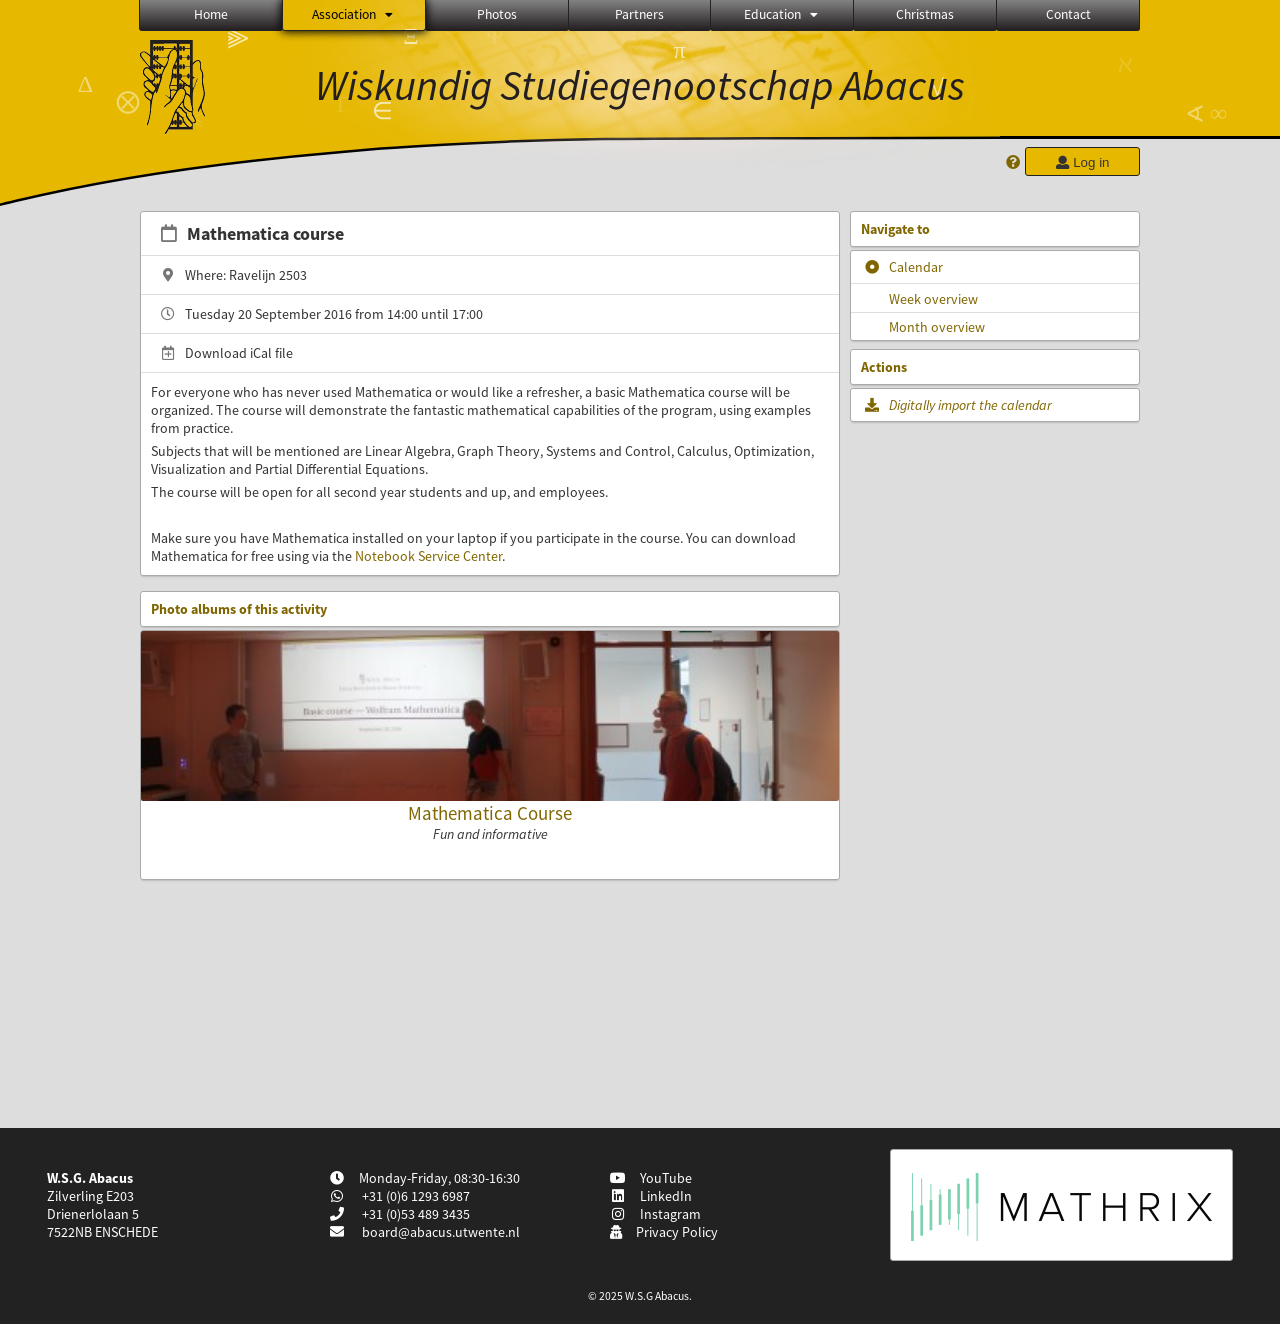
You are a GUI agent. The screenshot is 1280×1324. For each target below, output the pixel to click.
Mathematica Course (490, 813)
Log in (1082, 162)
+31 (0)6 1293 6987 (414, 1196)
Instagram (655, 1214)
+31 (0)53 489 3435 (414, 1214)
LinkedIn (650, 1196)
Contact (1068, 14)
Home (211, 14)
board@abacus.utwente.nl (441, 1232)
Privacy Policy (663, 1232)
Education (782, 14)
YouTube (650, 1178)
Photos (497, 14)
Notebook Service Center (428, 556)
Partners (639, 14)
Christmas (925, 14)
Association (354, 14)
